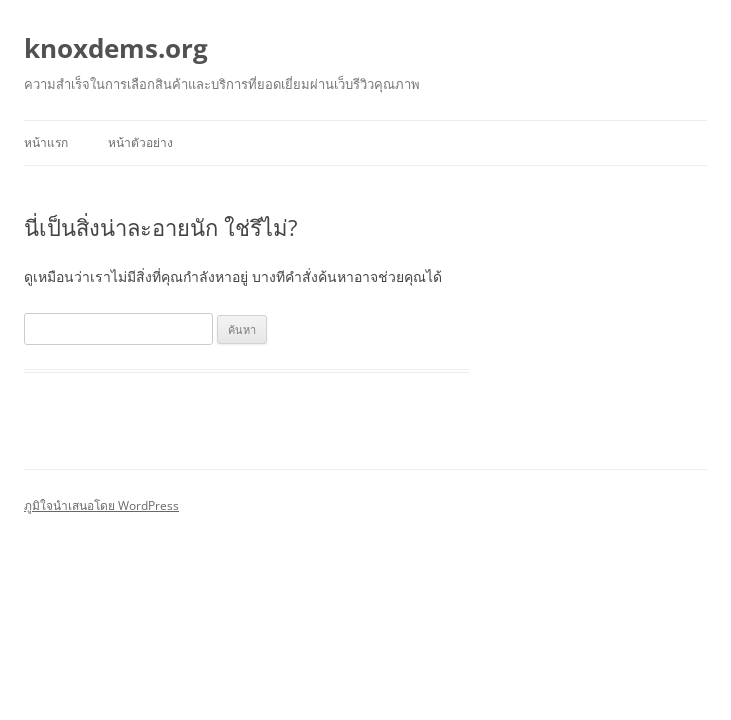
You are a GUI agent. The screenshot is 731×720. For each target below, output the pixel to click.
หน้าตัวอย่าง (140, 142)
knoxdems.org (116, 48)
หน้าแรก (46, 142)
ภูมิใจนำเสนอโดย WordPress (101, 505)
